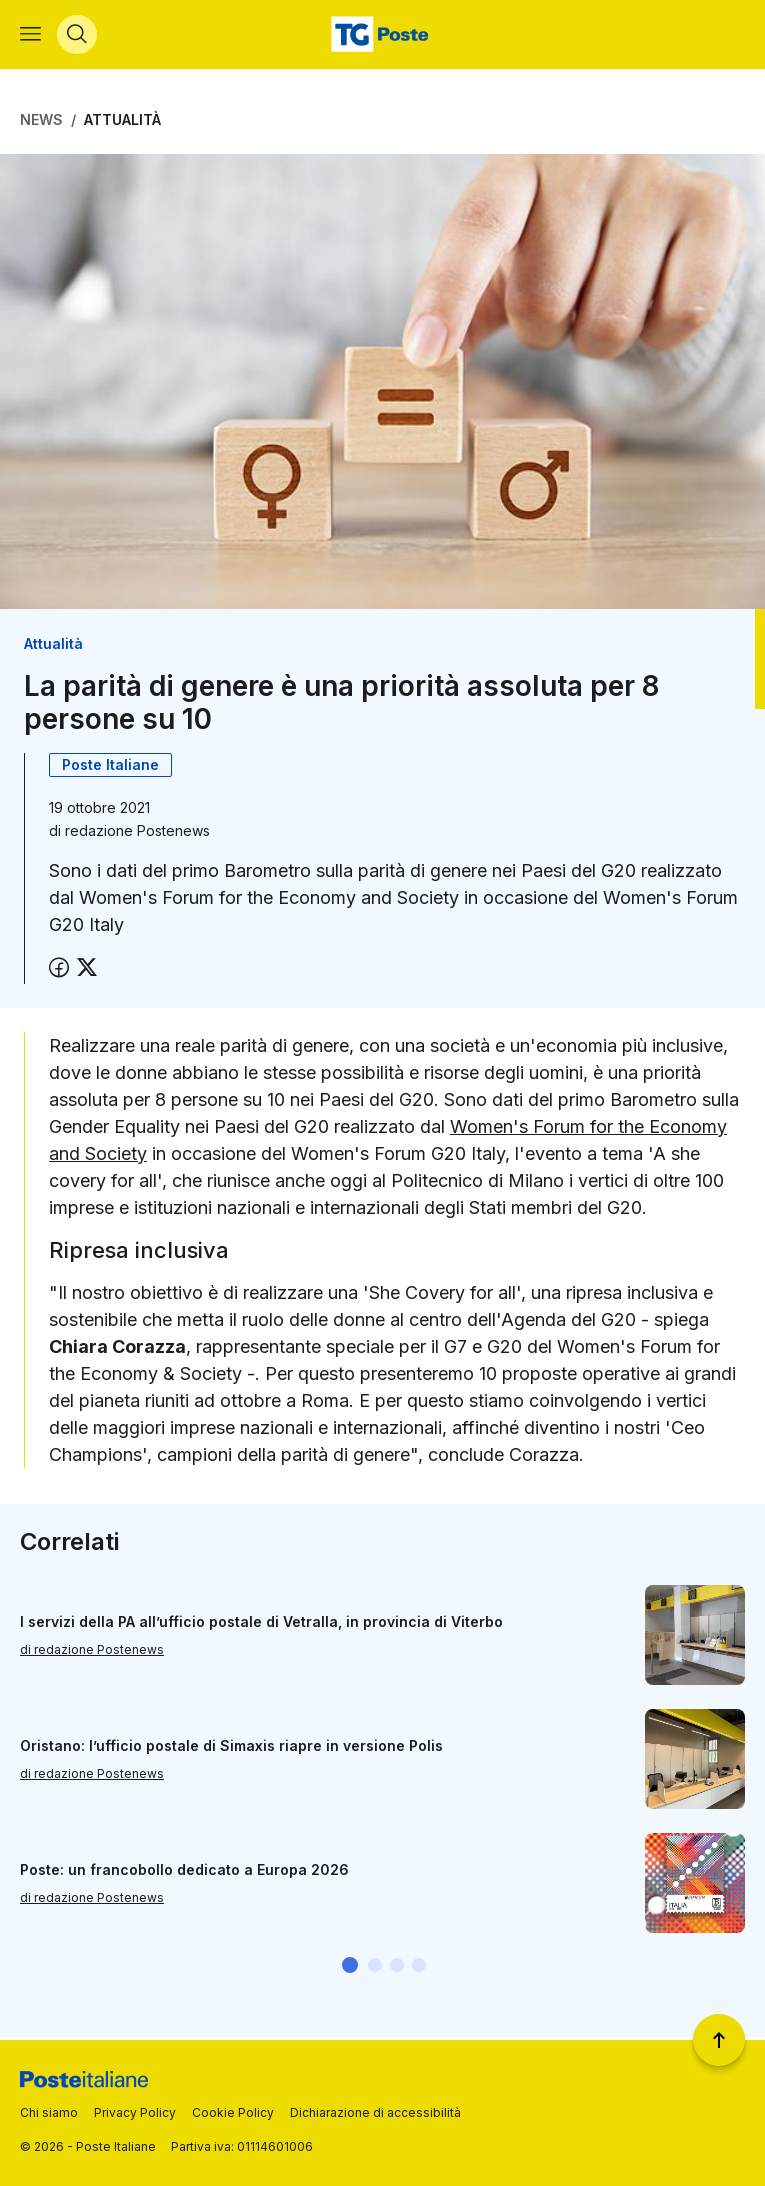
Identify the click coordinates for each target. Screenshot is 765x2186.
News (41, 122)
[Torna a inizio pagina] (719, 2040)
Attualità (122, 122)
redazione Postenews (137, 832)
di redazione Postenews (92, 1651)
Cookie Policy (233, 2112)
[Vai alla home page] (382, 36)
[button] (350, 1968)
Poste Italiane (110, 766)
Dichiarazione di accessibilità (375, 2112)
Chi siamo (49, 2112)
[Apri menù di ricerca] (77, 36)
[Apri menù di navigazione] (30, 36)
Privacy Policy (135, 2112)
